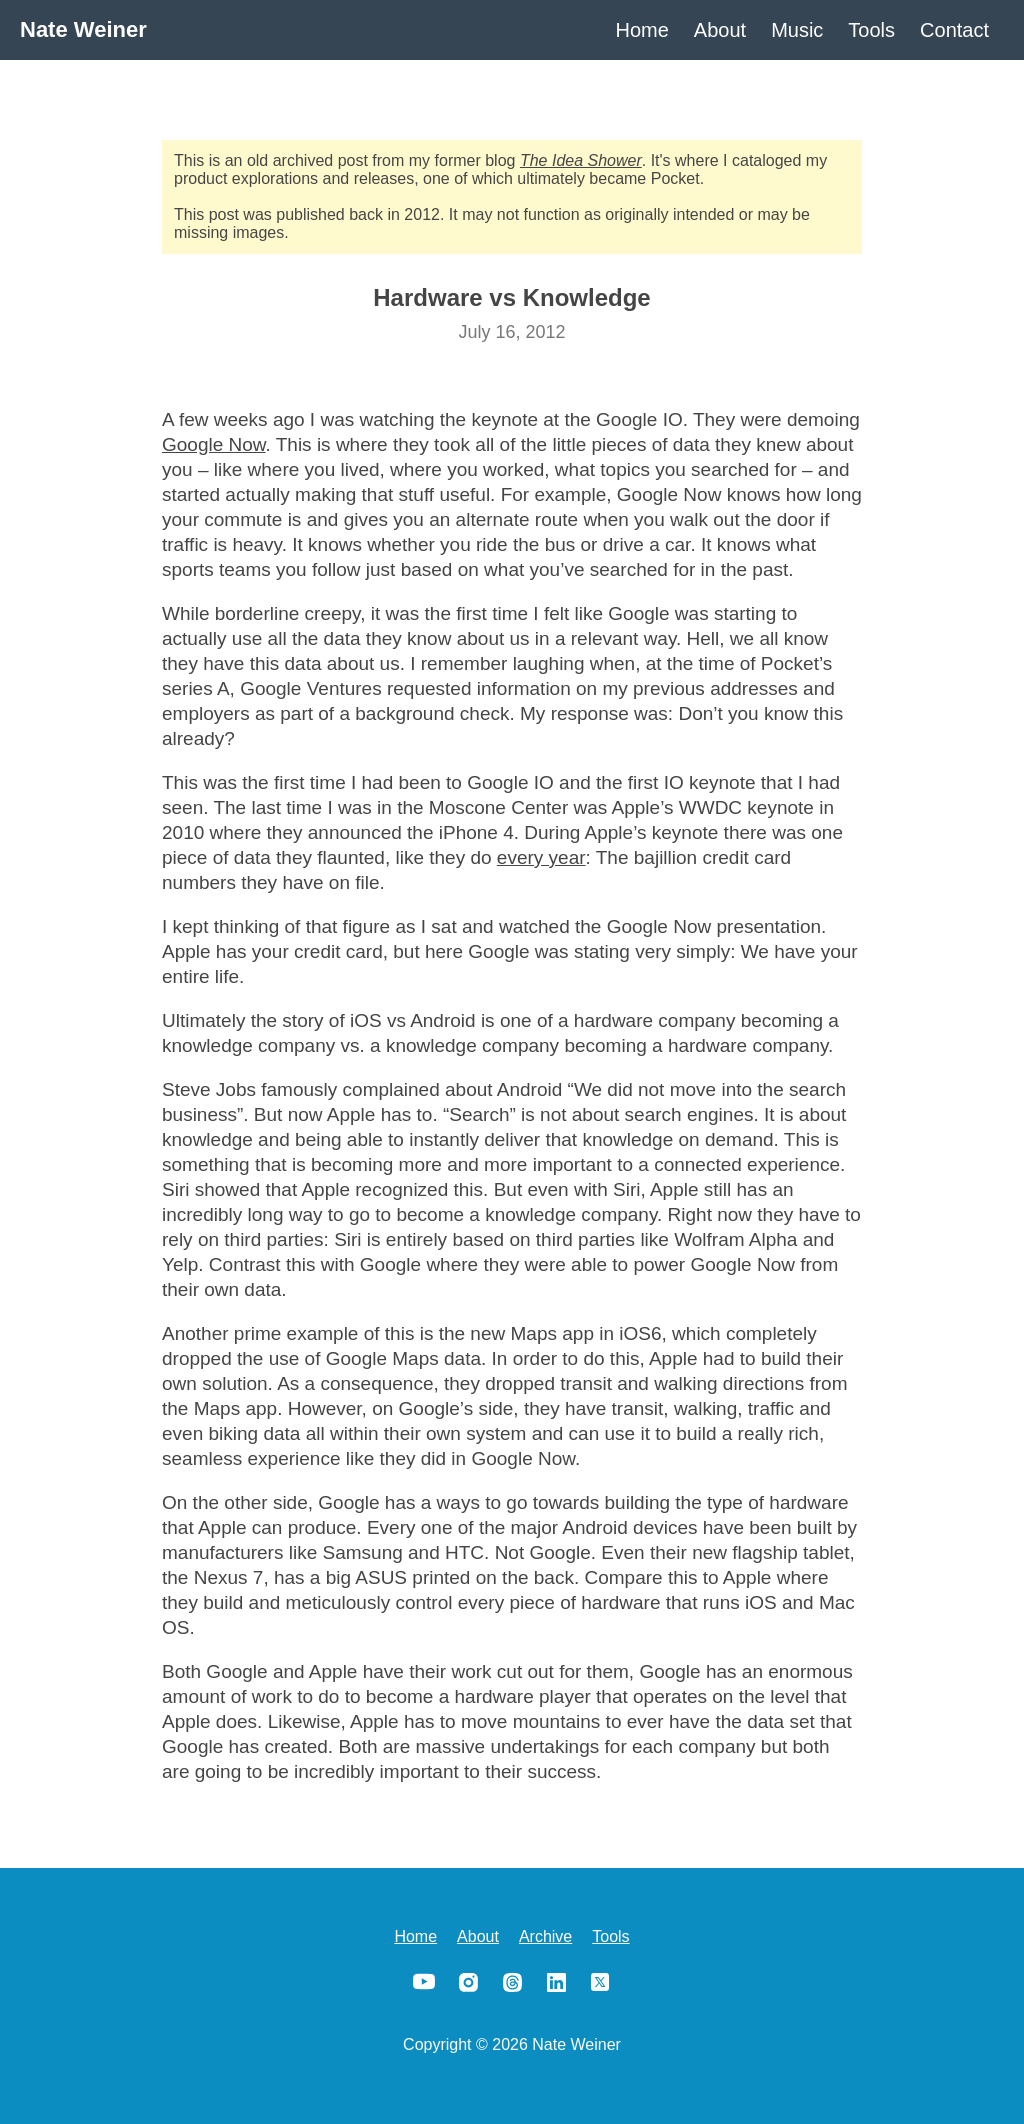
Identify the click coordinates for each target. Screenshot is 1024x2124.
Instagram (468, 1982)
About (720, 30)
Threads (512, 1982)
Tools (871, 30)
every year (541, 857)
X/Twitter (600, 1982)
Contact (954, 30)
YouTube (424, 1982)
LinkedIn (556, 1982)
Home (642, 30)
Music (797, 30)
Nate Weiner (83, 29)
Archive (545, 1936)
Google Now (214, 444)
